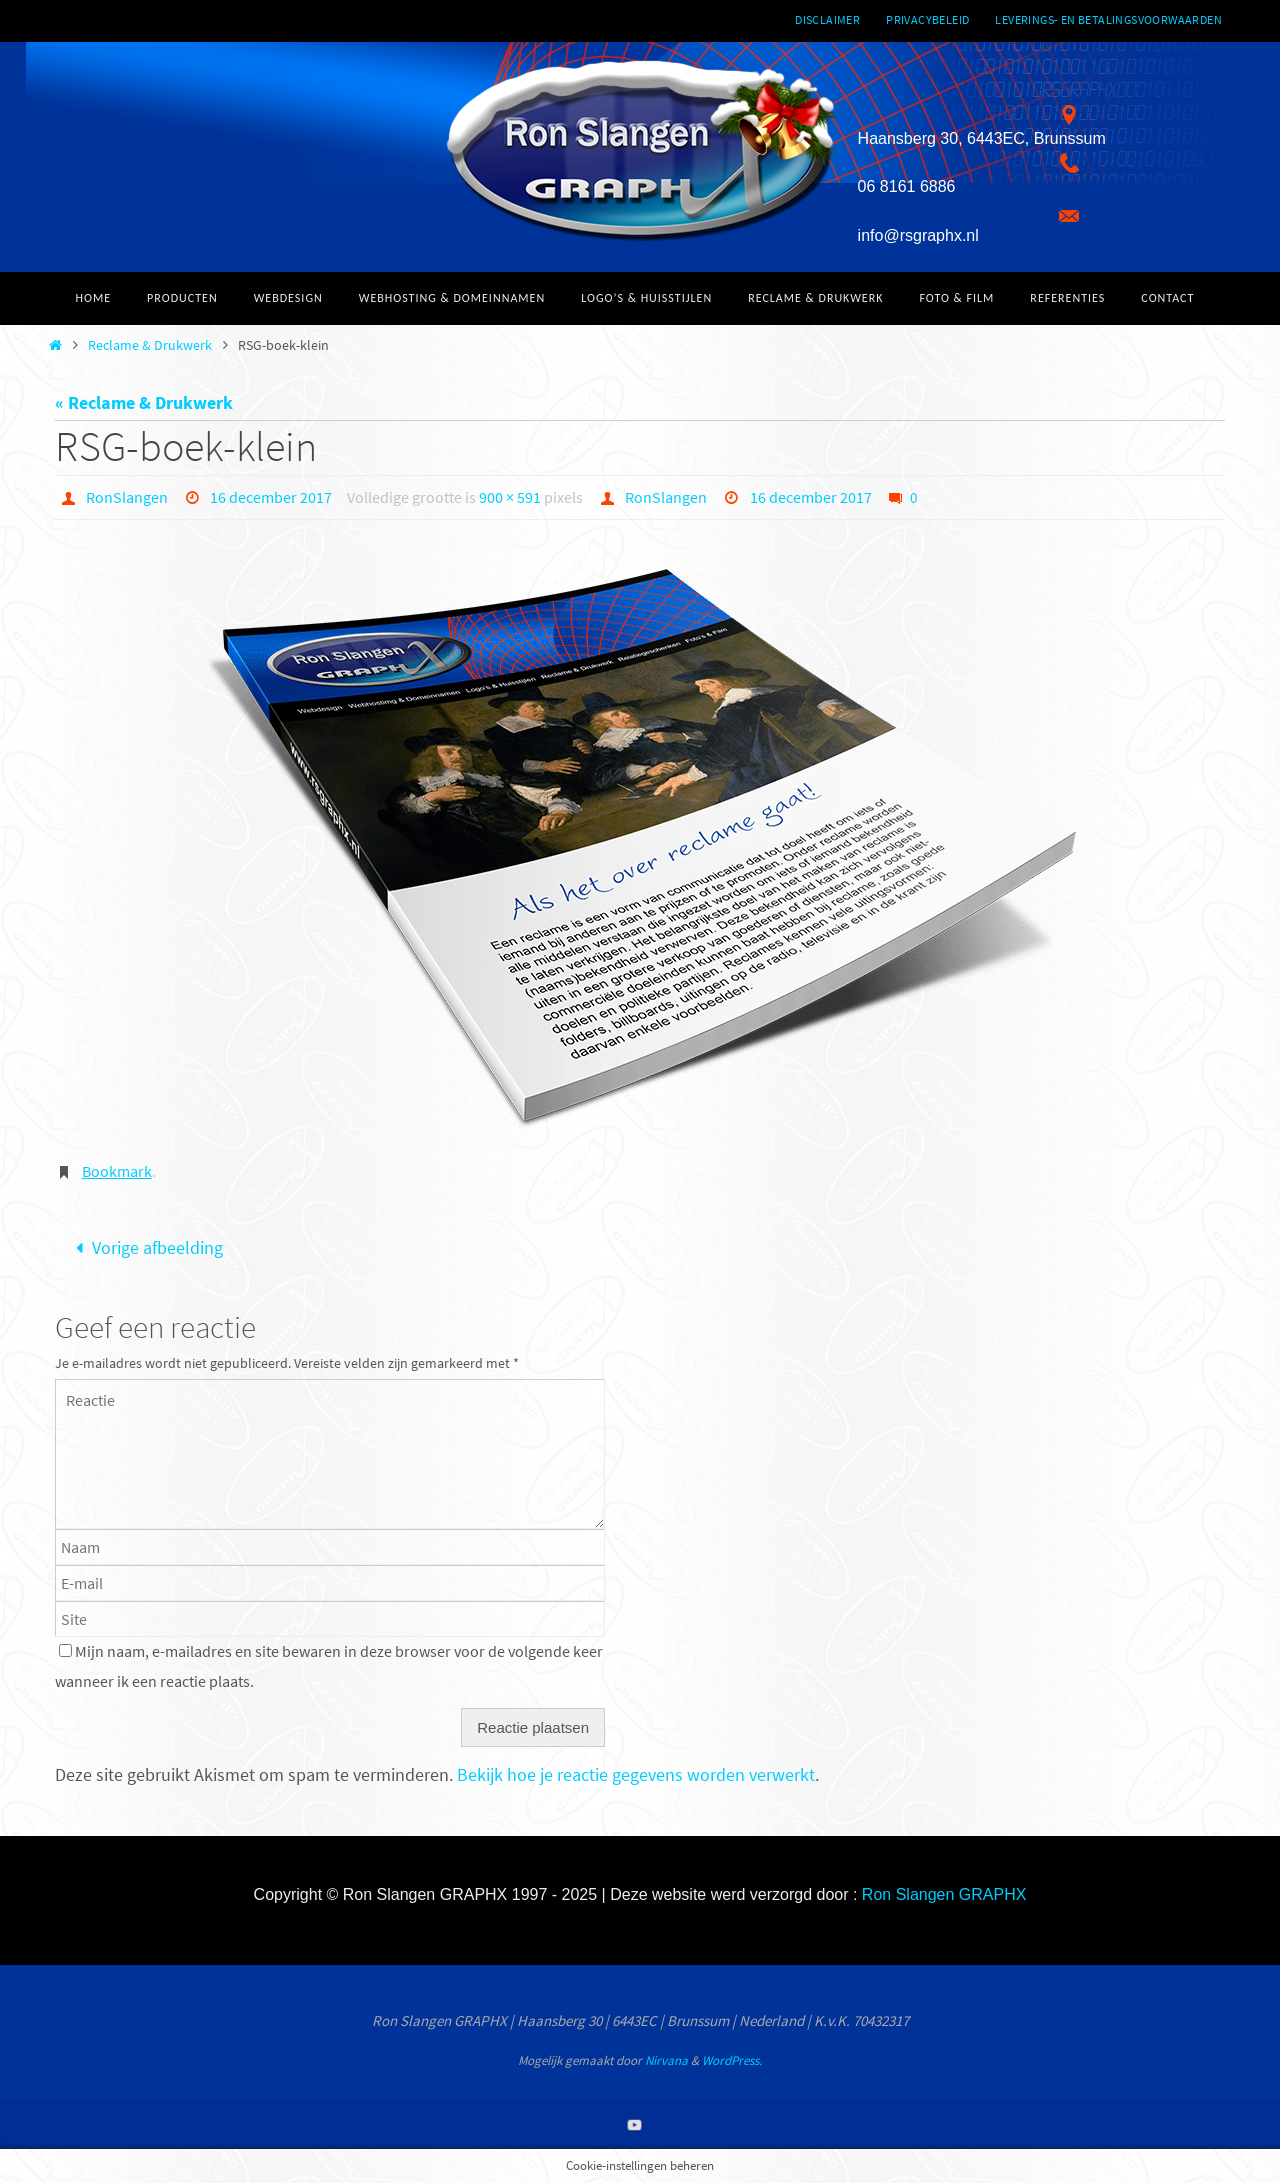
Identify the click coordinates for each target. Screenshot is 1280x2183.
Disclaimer (827, 19)
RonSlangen (127, 497)
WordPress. (732, 2060)
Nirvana (666, 2060)
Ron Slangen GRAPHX (944, 1894)
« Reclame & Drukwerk (144, 402)
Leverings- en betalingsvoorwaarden (1108, 19)
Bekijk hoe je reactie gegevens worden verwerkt (636, 1774)
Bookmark (117, 1171)
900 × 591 (510, 497)
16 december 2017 (271, 497)
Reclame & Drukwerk (150, 345)
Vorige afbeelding (145, 1247)
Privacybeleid (927, 19)
